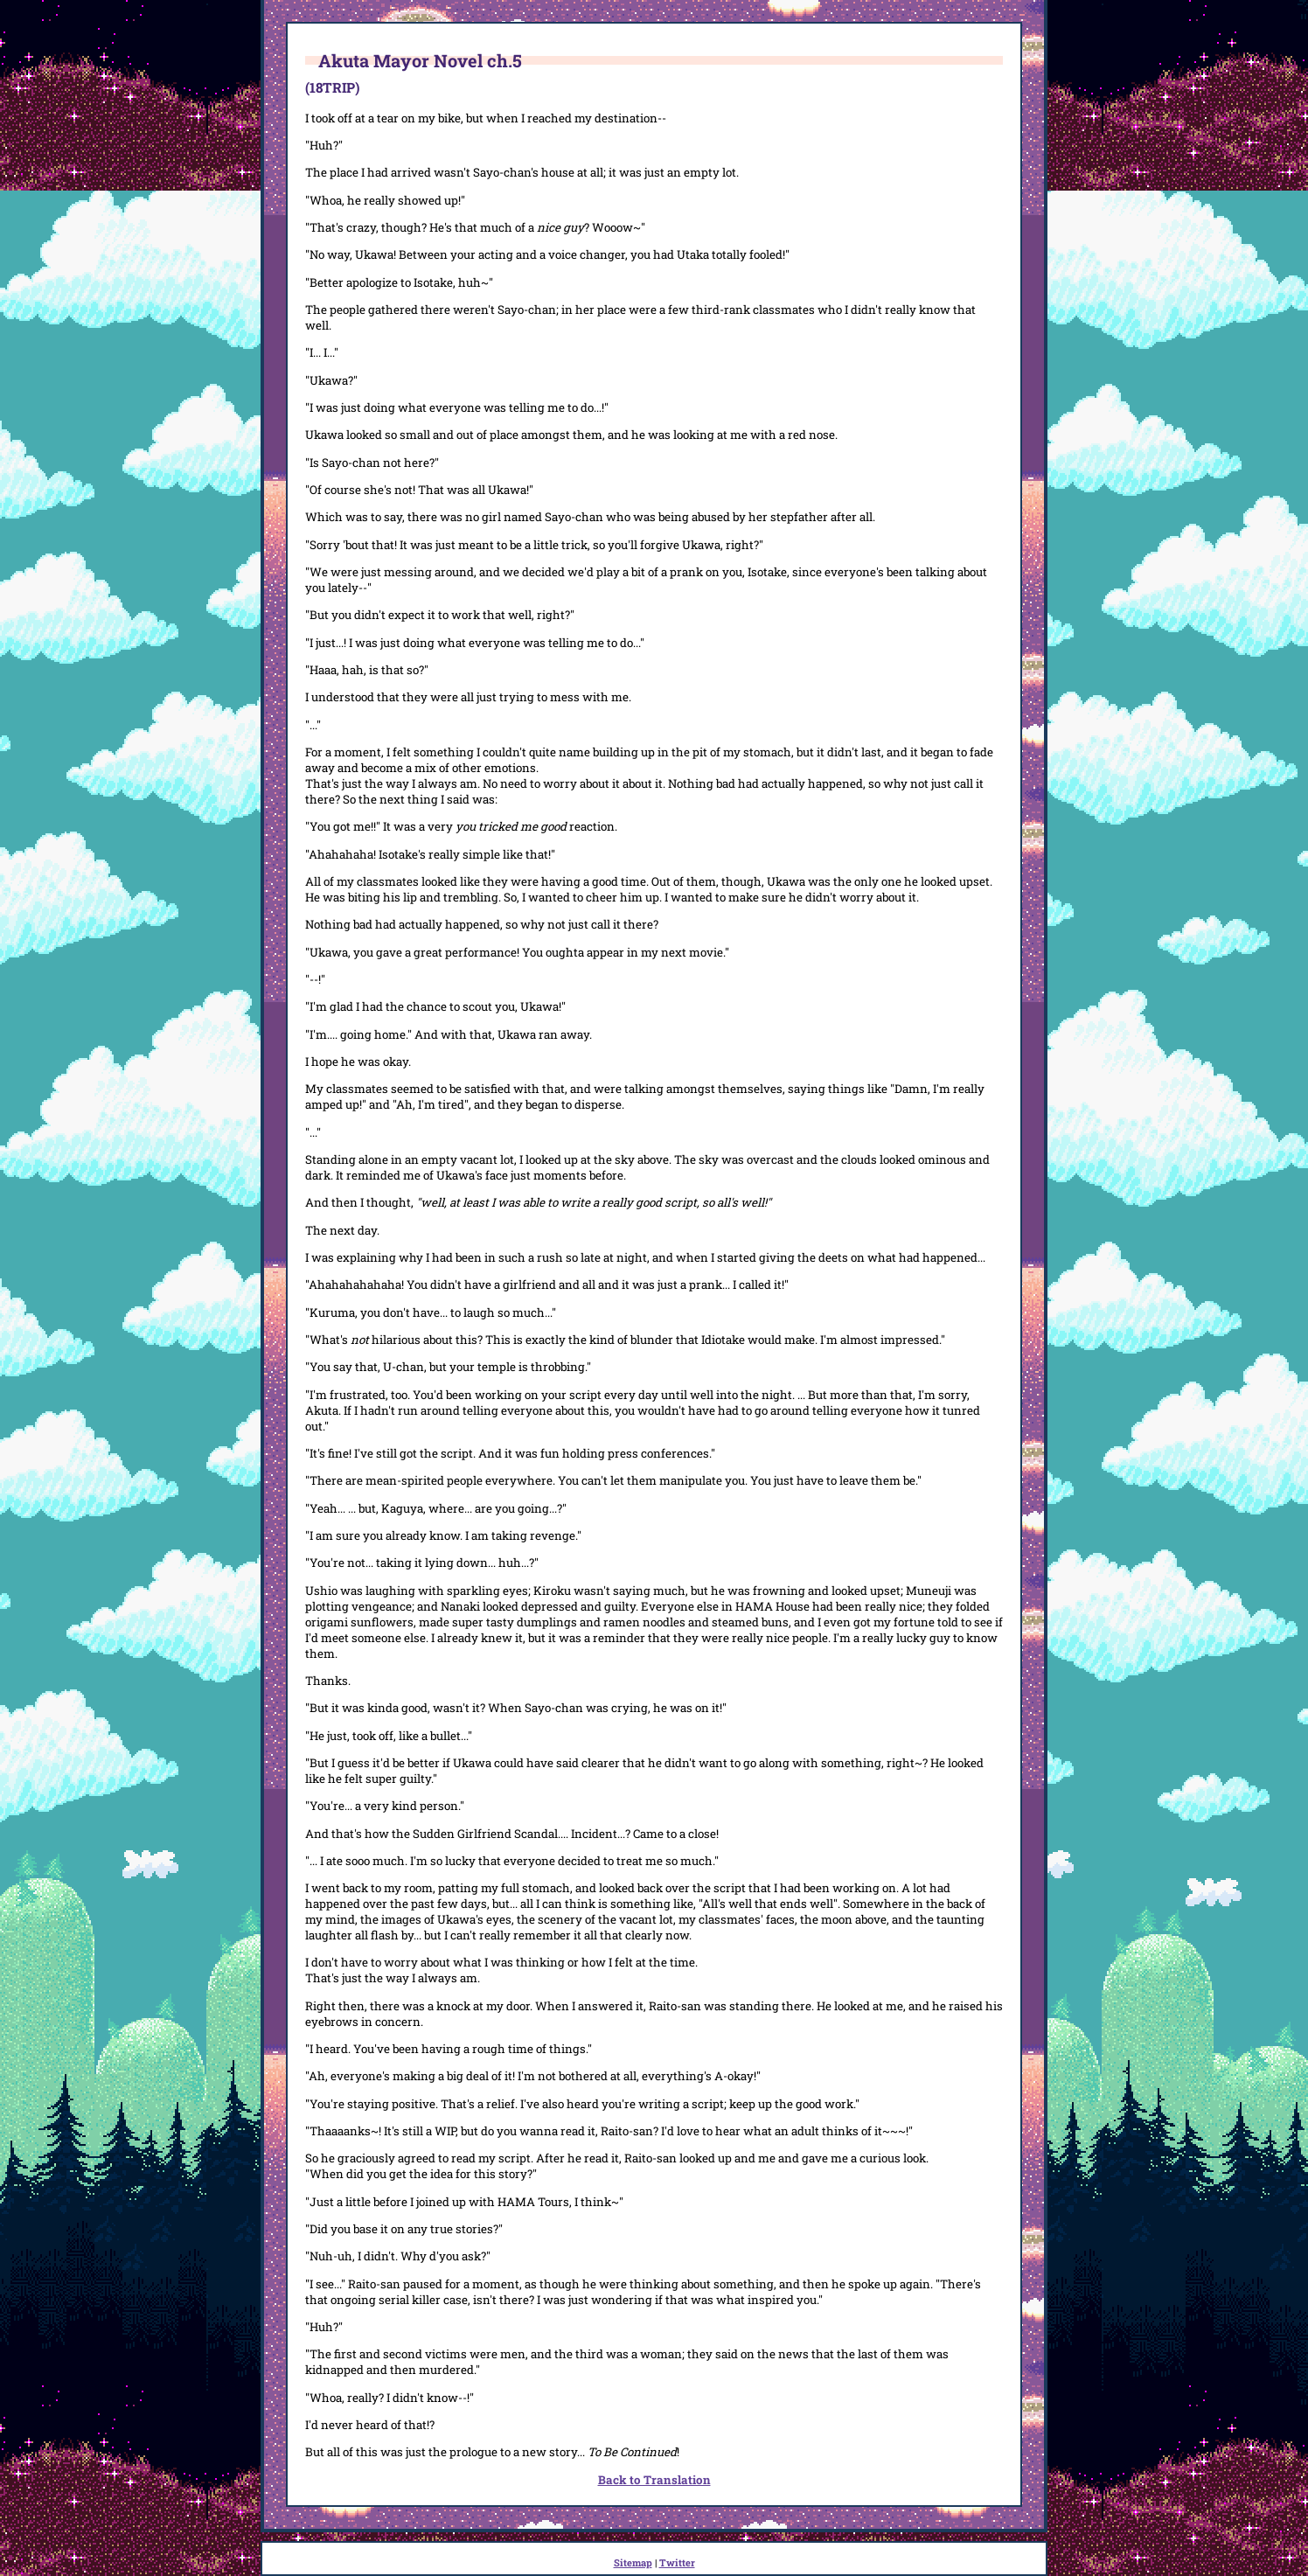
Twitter (677, 2562)
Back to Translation (654, 2480)
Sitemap (633, 2562)
